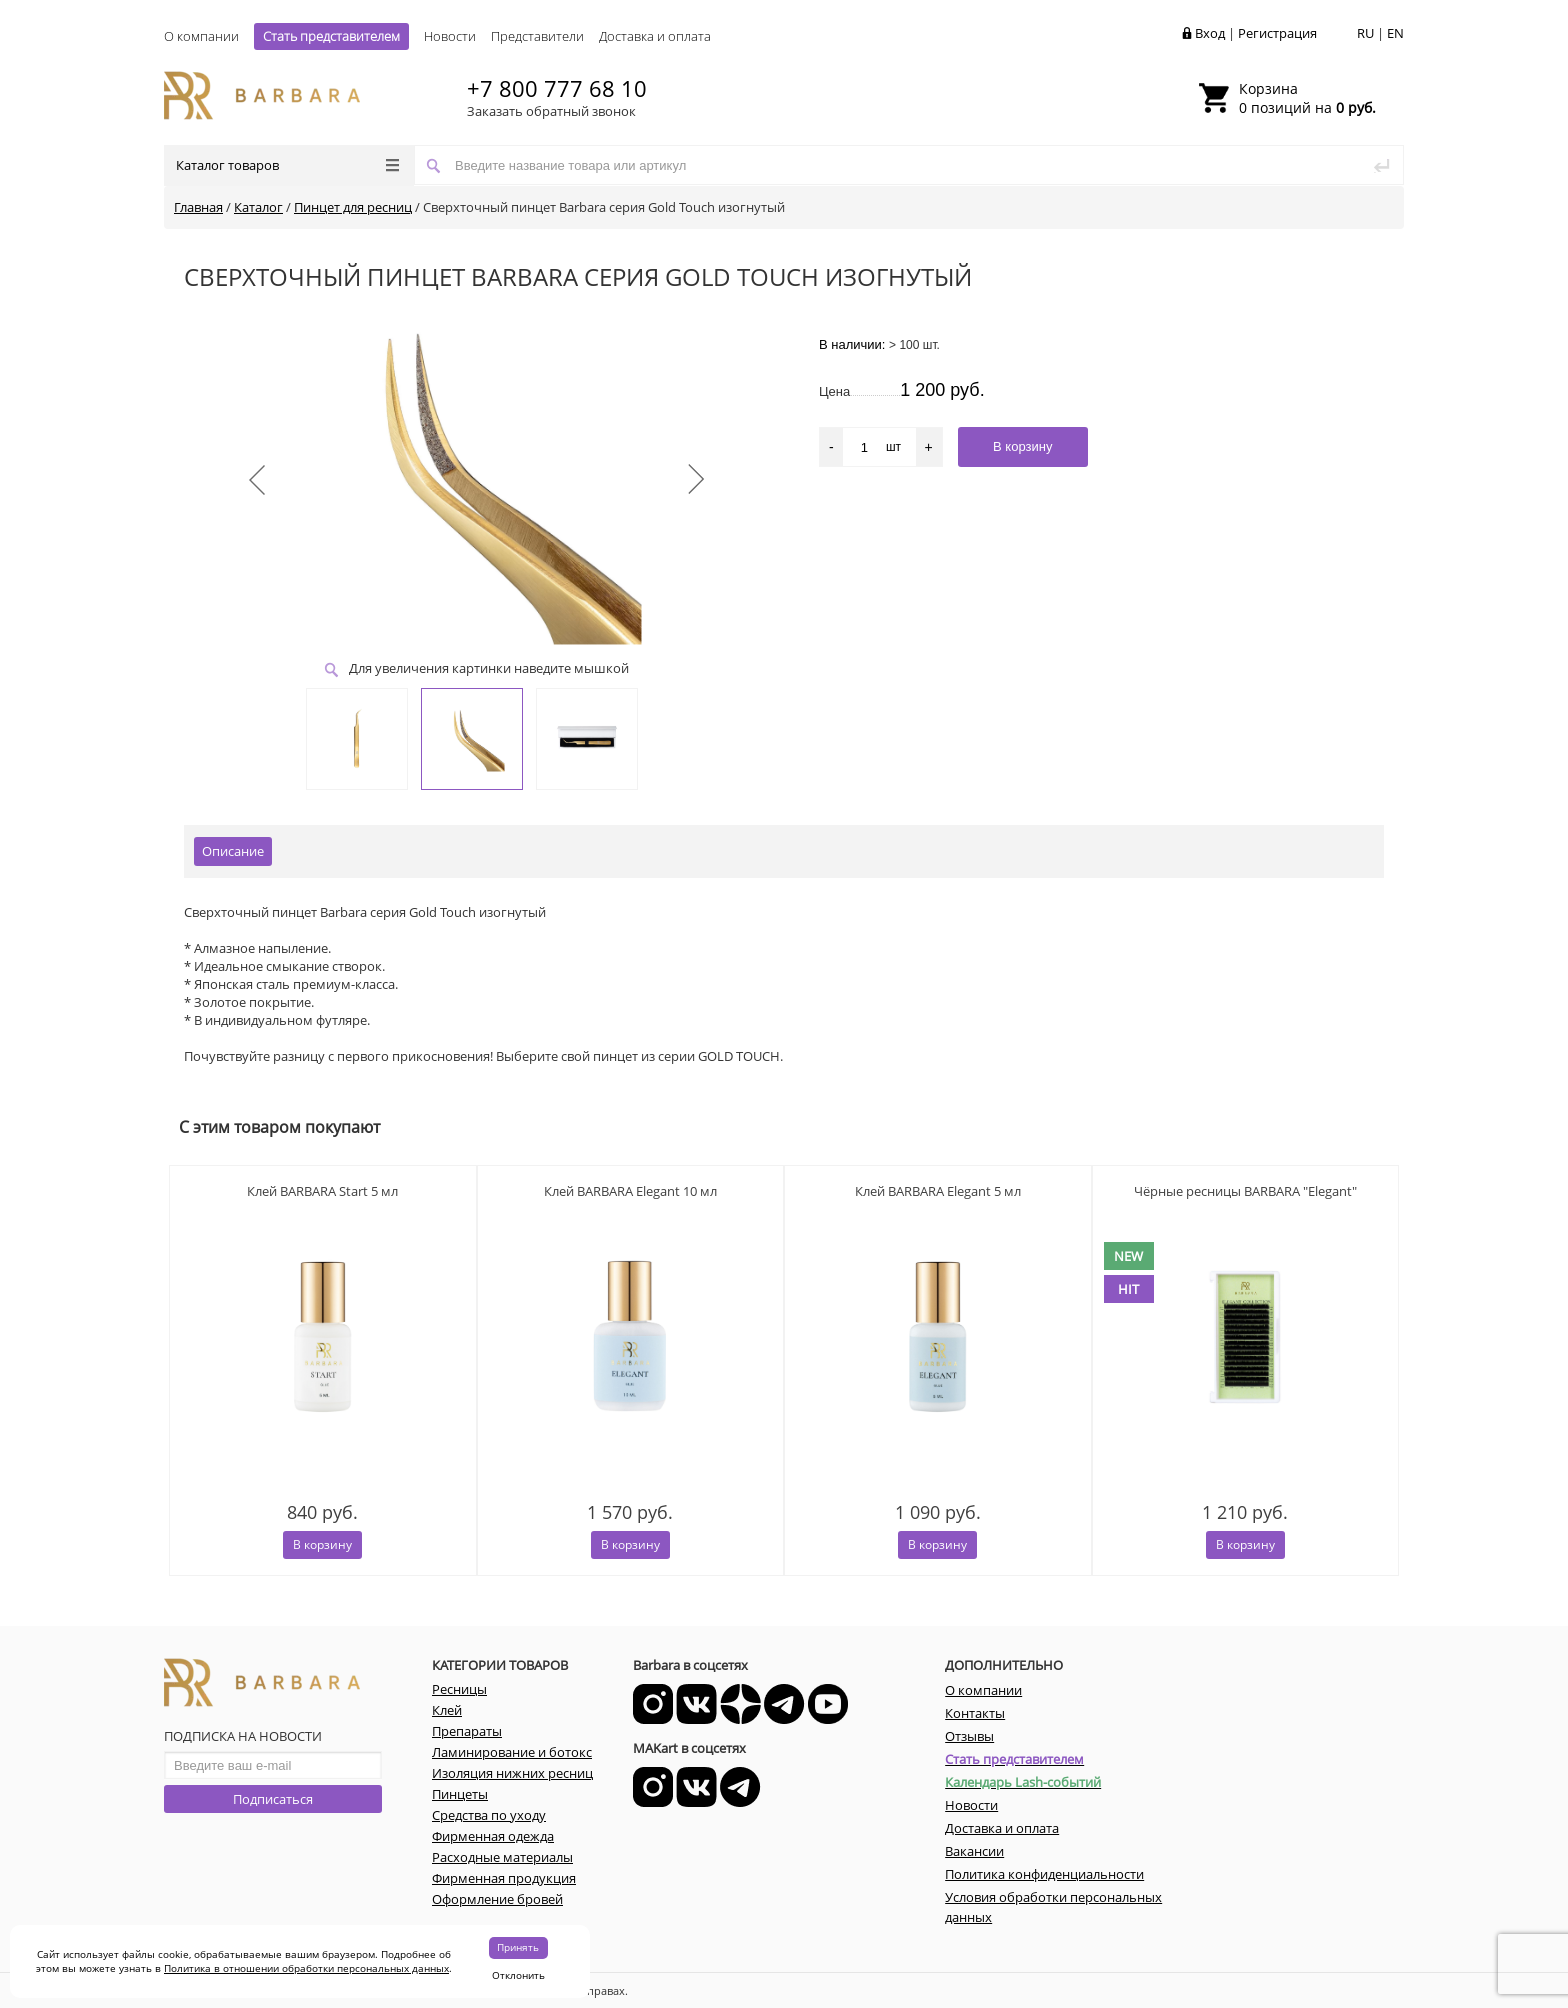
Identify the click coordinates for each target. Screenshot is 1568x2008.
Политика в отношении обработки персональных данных (306, 1968)
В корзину (322, 1544)
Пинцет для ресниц (353, 207)
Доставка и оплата (655, 36)
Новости (450, 36)
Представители (537, 36)
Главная (198, 207)
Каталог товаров (287, 165)
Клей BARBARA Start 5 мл (322, 1191)
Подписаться (273, 1799)
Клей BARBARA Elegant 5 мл (938, 1191)
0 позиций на (1307, 98)
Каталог (258, 207)
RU (1365, 33)
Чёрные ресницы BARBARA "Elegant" (1245, 1191)
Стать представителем (331, 36)
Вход (1210, 33)
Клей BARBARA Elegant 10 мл (630, 1191)
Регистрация (1277, 33)
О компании (201, 36)
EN (1395, 33)
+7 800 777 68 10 (557, 88)
